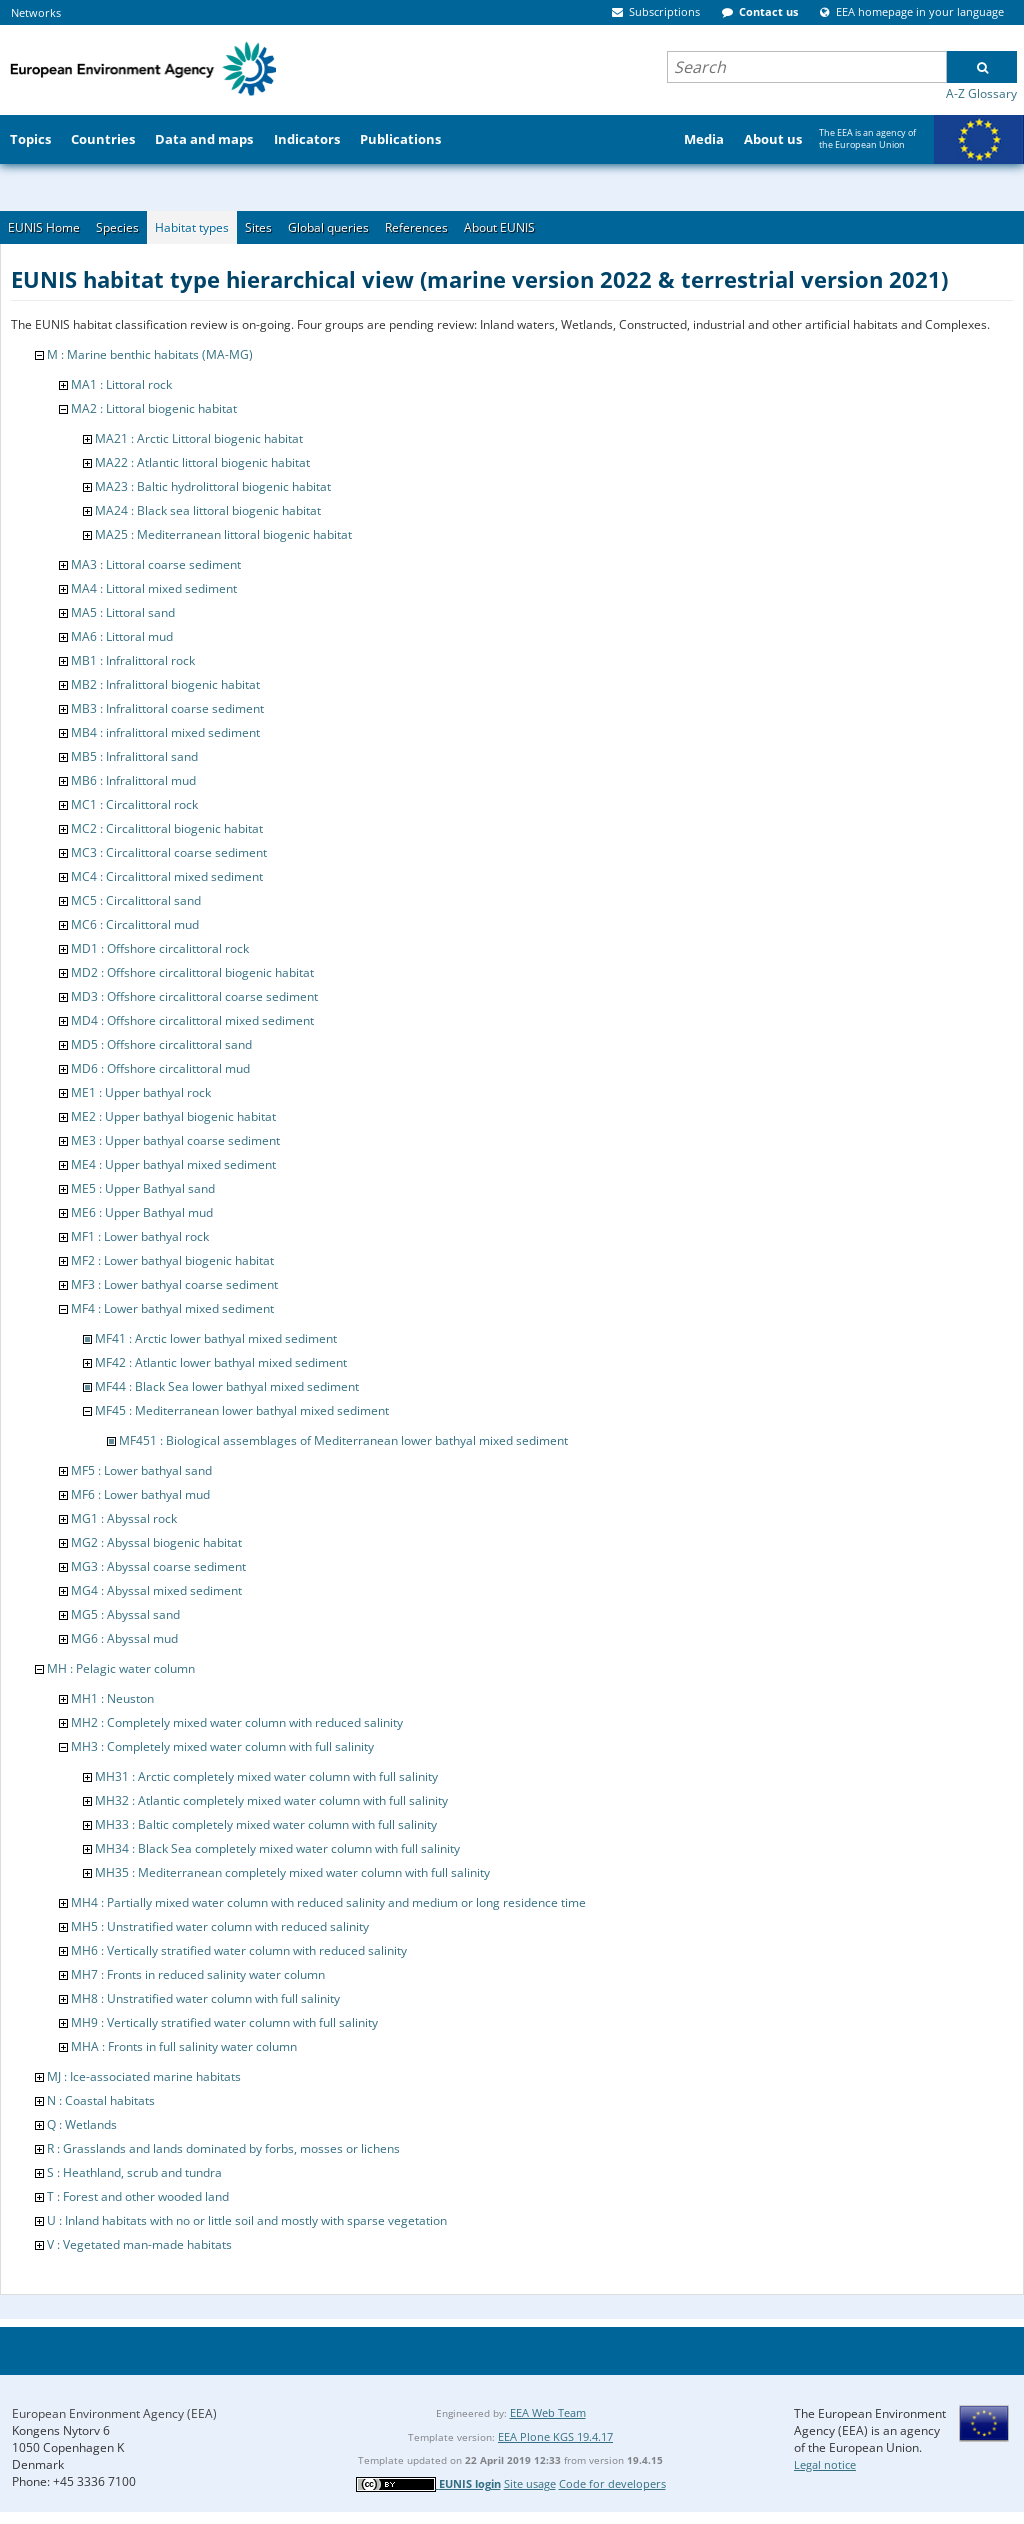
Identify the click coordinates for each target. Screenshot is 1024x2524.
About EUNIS (499, 227)
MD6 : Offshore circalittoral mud (160, 1068)
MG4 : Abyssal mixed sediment (156, 1590)
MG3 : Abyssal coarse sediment (158, 1566)
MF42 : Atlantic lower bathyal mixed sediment (221, 1362)
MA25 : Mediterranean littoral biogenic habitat (223, 534)
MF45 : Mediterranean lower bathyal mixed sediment (242, 1410)
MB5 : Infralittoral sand (134, 756)
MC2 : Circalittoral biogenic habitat (167, 828)
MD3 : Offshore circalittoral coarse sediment (194, 996)
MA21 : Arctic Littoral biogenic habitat (199, 438)
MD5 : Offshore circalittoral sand (161, 1044)
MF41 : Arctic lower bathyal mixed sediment (216, 1338)
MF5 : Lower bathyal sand (141, 1470)
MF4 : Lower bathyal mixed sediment (172, 1308)
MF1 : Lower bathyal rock (140, 1236)
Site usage (530, 2483)
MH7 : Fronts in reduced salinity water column (198, 1974)
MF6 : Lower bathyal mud (140, 1494)
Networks (36, 12)
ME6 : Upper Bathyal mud (142, 1212)
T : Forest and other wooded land (138, 2196)
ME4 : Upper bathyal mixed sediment (173, 1164)
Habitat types (192, 227)
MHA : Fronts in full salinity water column (184, 2046)
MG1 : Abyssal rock (124, 1518)
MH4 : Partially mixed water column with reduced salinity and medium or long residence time (328, 1902)
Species (117, 227)
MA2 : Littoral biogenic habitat (154, 408)
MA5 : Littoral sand (123, 612)
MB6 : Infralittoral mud (133, 780)
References (416, 227)
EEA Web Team (548, 2412)
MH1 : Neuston (112, 1698)
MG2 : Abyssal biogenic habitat (156, 1542)
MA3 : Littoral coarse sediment (156, 564)
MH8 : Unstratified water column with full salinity (205, 1998)
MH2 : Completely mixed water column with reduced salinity (237, 1722)
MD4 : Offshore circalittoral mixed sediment (192, 1020)
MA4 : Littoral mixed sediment (154, 588)
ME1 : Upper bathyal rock (141, 1092)
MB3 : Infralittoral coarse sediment (167, 708)
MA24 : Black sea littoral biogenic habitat (208, 510)
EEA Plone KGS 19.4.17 (555, 2436)
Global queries (328, 227)
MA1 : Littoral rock (121, 384)
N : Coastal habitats (101, 2100)
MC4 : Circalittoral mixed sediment (167, 876)
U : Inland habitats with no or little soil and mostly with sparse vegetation (247, 2220)
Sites (258, 227)
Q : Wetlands (82, 2124)
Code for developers (612, 2483)
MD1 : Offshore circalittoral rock (160, 948)
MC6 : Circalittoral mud (135, 924)
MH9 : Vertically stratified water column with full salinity (224, 2022)
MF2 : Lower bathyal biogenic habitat (172, 1260)
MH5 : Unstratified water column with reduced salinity (220, 1926)
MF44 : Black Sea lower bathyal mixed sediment (227, 1386)
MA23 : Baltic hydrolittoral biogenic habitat (213, 486)
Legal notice (825, 2464)
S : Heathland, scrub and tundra (134, 2172)
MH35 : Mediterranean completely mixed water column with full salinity (292, 1872)
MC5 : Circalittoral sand (136, 900)
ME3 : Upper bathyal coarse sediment (175, 1140)
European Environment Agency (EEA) (114, 2413)
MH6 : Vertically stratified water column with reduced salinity (239, 1950)
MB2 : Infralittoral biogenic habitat (165, 684)
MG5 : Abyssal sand (125, 1614)
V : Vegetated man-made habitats (139, 2244)
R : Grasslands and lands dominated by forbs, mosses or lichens (223, 2148)
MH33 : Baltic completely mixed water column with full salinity (266, 1824)
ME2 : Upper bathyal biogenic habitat (173, 1116)
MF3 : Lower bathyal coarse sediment (174, 1284)
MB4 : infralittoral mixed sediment (165, 732)
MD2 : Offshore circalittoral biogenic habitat (192, 972)
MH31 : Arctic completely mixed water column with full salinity (266, 1776)
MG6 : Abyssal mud (124, 1638)
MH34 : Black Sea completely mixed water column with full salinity (277, 1848)
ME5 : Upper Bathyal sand (143, 1188)
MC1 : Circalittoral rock (134, 804)
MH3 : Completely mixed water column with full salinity (222, 1746)
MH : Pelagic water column (121, 1668)
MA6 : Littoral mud (122, 636)
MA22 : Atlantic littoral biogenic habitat (202, 462)
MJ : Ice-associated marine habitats (144, 2076)
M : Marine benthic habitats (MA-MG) (150, 354)
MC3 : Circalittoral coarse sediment (169, 852)
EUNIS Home (44, 227)
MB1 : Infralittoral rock (133, 660)
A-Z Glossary (981, 93)
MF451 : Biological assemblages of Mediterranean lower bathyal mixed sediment (343, 1440)
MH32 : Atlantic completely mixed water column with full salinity (271, 1800)
